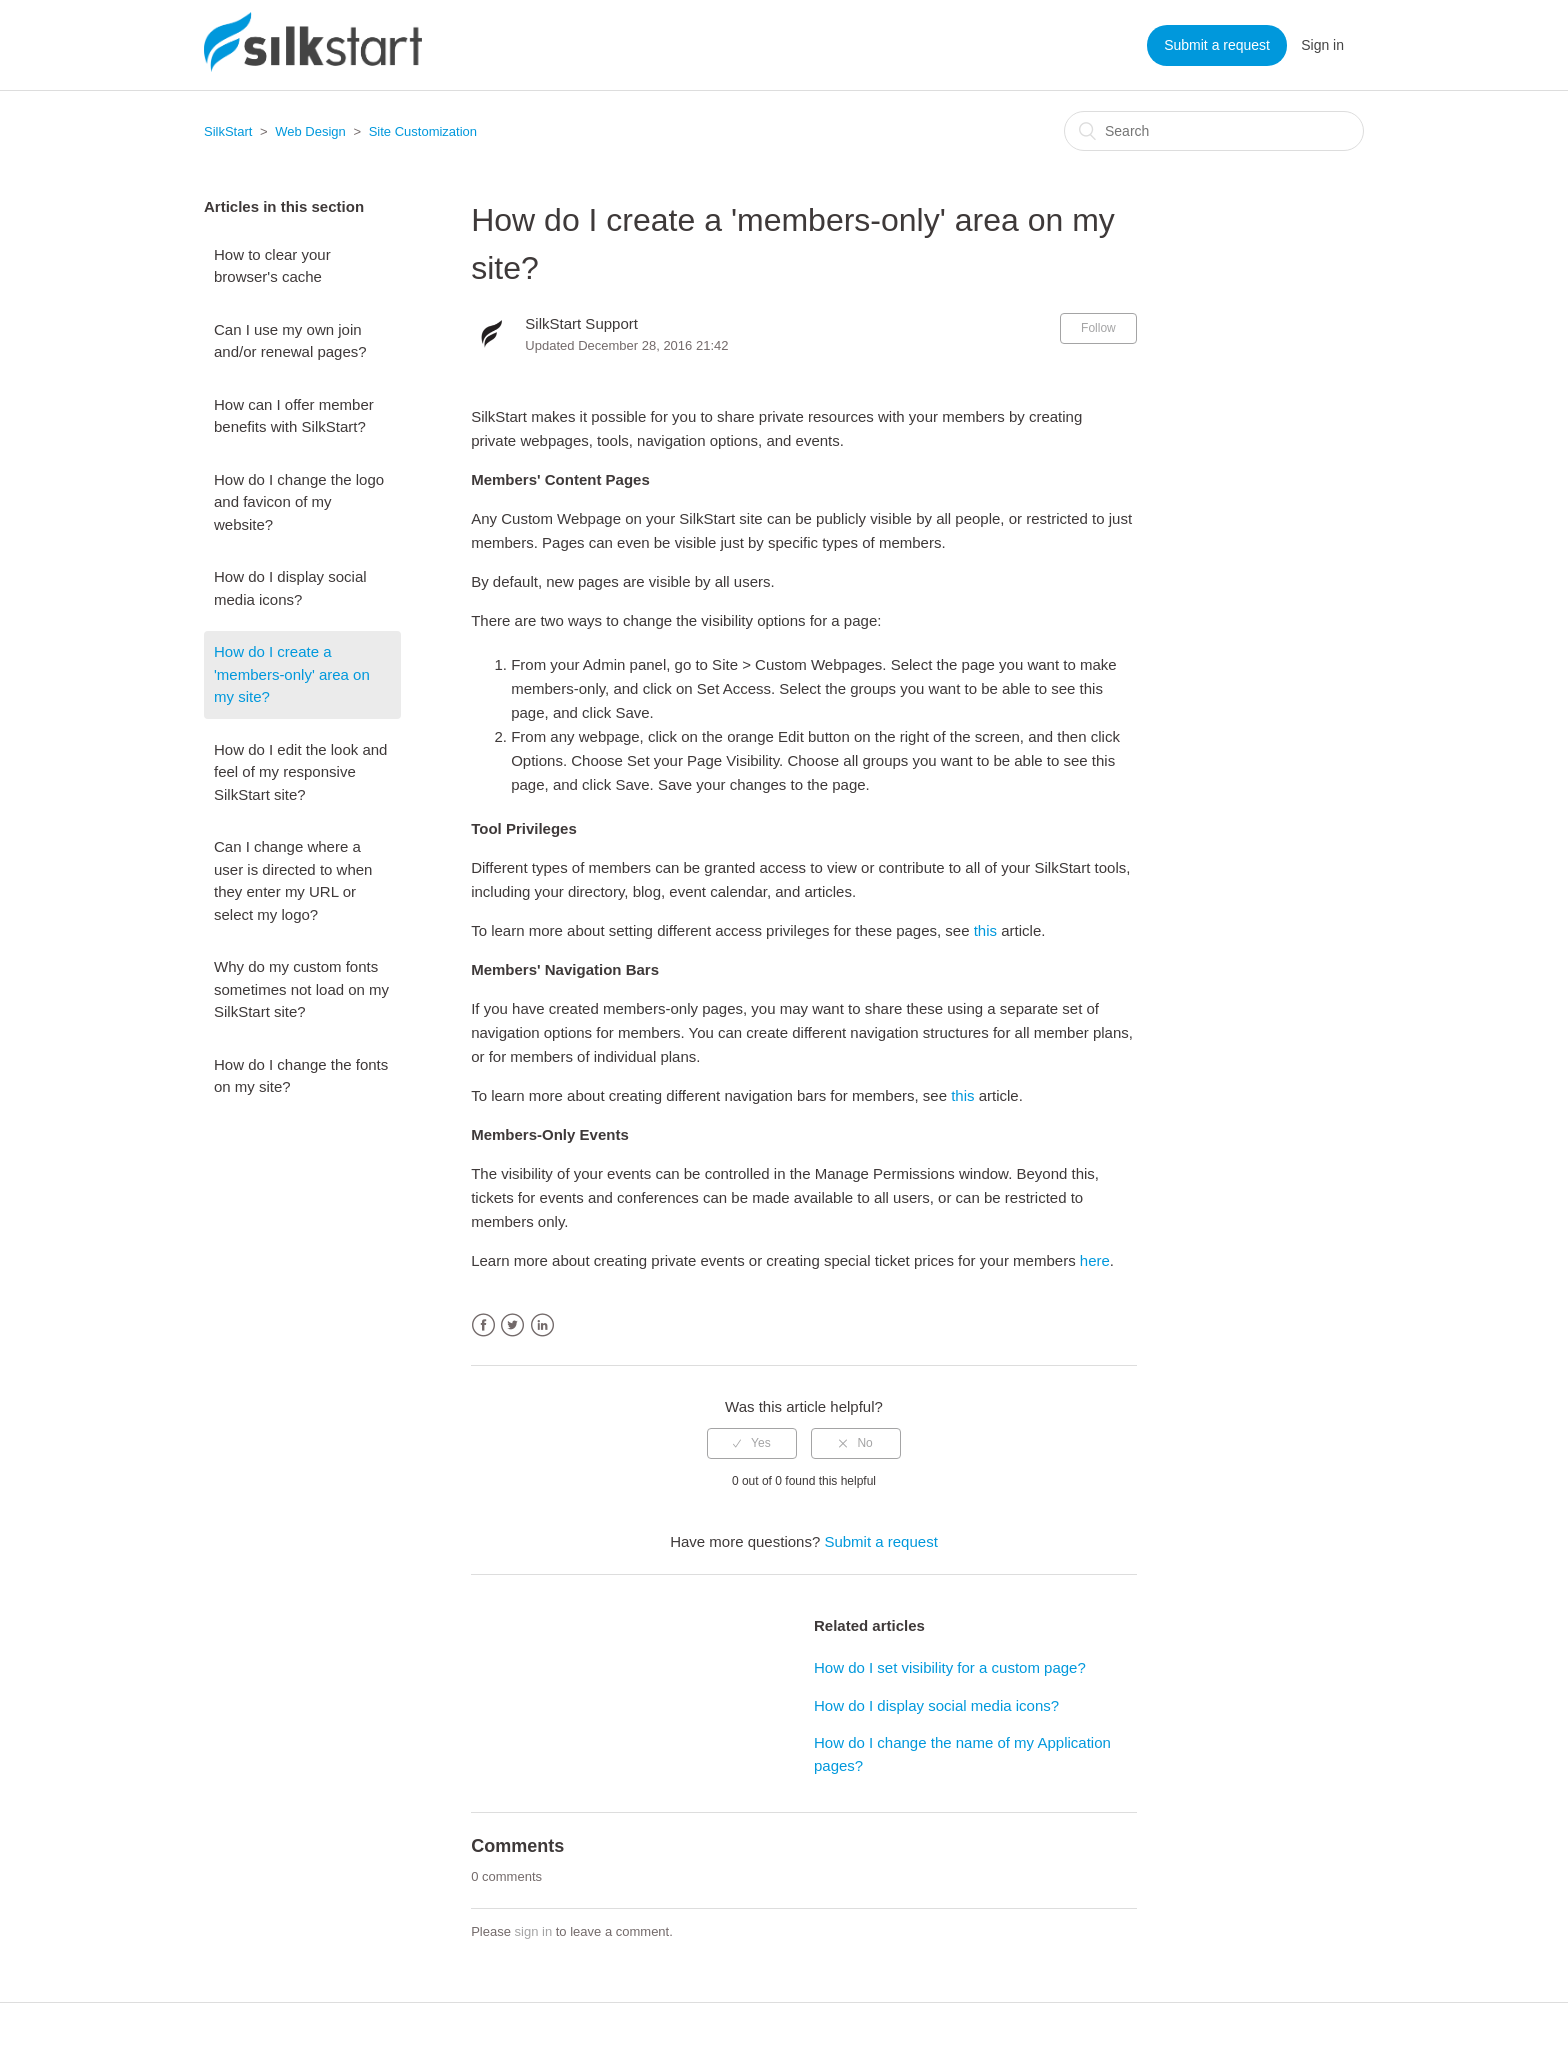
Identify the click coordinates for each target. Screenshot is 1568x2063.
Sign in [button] (1322, 45)
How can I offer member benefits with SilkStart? (294, 416)
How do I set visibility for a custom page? (950, 1667)
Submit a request (1217, 45)
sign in (534, 1931)
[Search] (1214, 131)
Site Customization (423, 131)
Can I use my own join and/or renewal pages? (290, 341)
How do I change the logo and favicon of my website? (299, 502)
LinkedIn (542, 1325)
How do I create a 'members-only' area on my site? (292, 674)
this (985, 930)
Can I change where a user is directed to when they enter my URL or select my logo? (293, 880)
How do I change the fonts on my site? (301, 1076)
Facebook (483, 1325)
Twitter (512, 1325)
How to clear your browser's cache (272, 266)
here (1095, 1260)
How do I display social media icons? (290, 588)
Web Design (310, 131)
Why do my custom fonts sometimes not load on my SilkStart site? (301, 989)
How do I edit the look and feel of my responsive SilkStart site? (300, 772)
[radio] (752, 1443)
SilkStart (228, 131)
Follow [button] (1098, 328)
